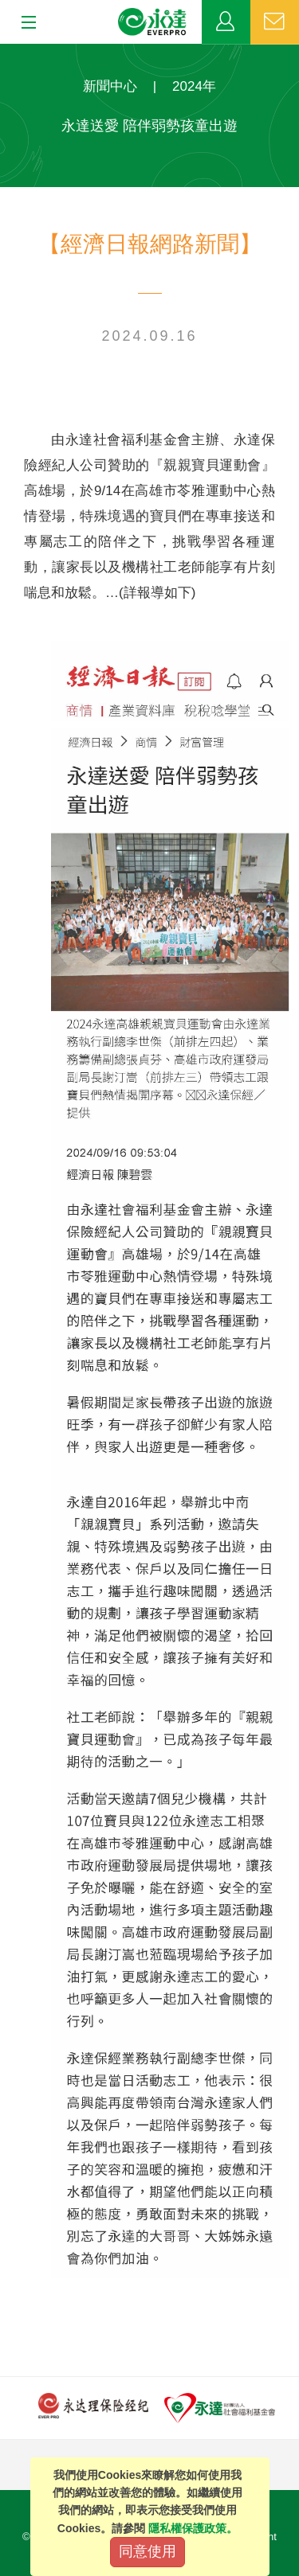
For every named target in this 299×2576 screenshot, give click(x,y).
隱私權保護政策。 (193, 2528)
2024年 (194, 86)
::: (5, 52)
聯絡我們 (274, 22)
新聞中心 (110, 86)
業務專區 (226, 22)
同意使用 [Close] (147, 2551)
